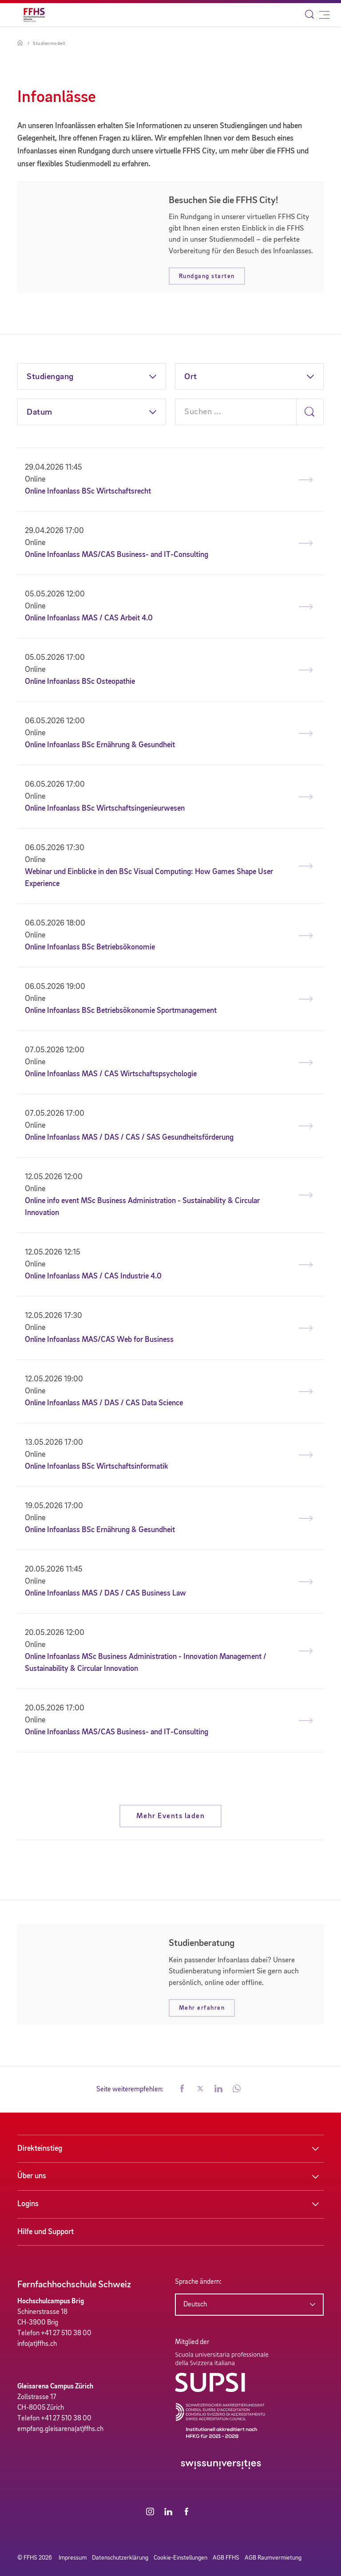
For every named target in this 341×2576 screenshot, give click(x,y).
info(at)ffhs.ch (37, 2344)
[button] (182, 2089)
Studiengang (50, 376)
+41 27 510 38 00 (66, 2333)
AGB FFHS (226, 2558)
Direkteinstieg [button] (39, 2149)
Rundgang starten (207, 276)
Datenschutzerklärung (120, 2558)
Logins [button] (28, 2204)
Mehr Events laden (170, 1816)
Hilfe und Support (45, 2232)
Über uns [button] (31, 2176)
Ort (190, 376)
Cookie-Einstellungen (180, 2558)
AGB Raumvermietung (273, 2558)
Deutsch (195, 2304)
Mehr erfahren (202, 2008)
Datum (39, 412)
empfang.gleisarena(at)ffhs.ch (60, 2429)
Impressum (73, 2558)
